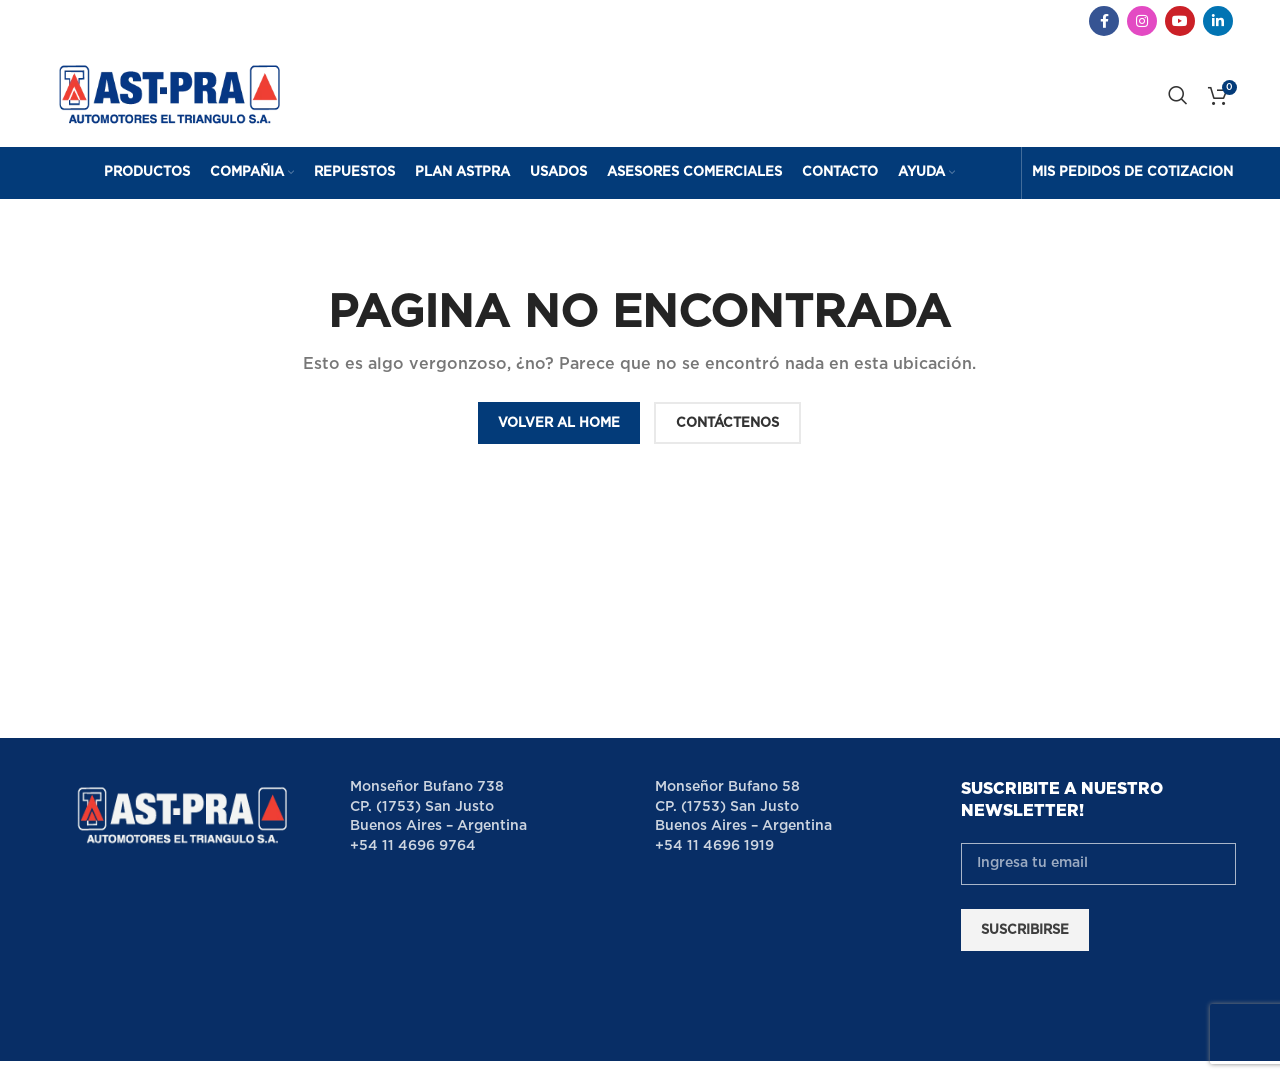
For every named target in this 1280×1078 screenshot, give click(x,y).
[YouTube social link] (1180, 21)
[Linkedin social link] (1218, 21)
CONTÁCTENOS (727, 423)
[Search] (1178, 95)
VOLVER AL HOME (559, 423)
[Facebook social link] (1104, 21)
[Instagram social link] (1142, 21)
